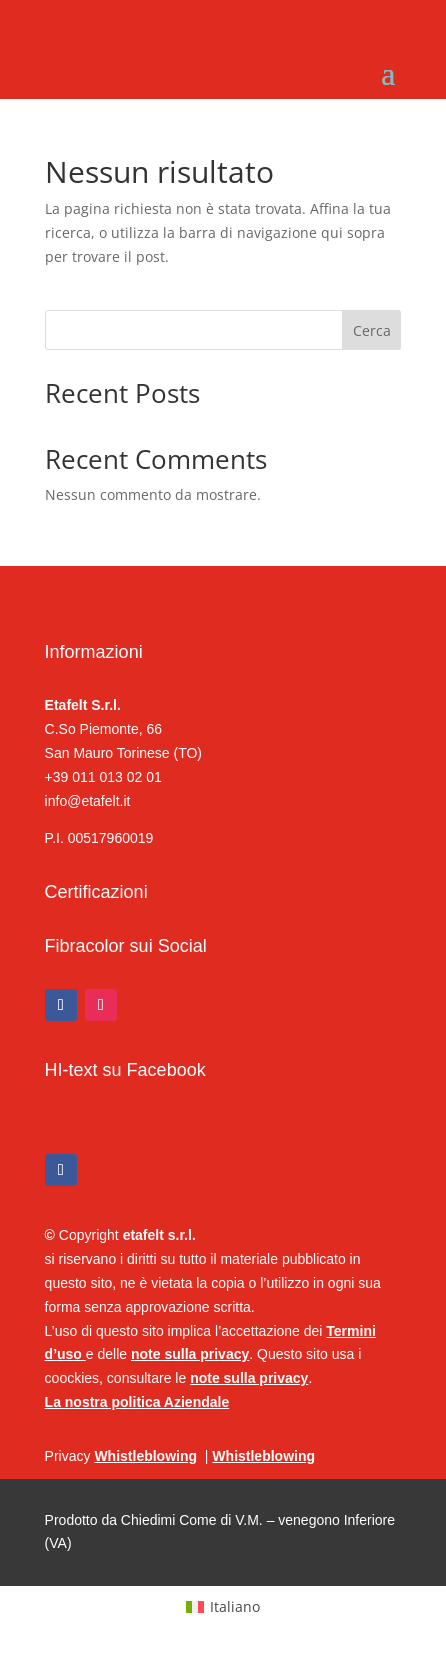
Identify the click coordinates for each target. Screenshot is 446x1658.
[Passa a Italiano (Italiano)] (223, 1607)
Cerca (372, 330)
